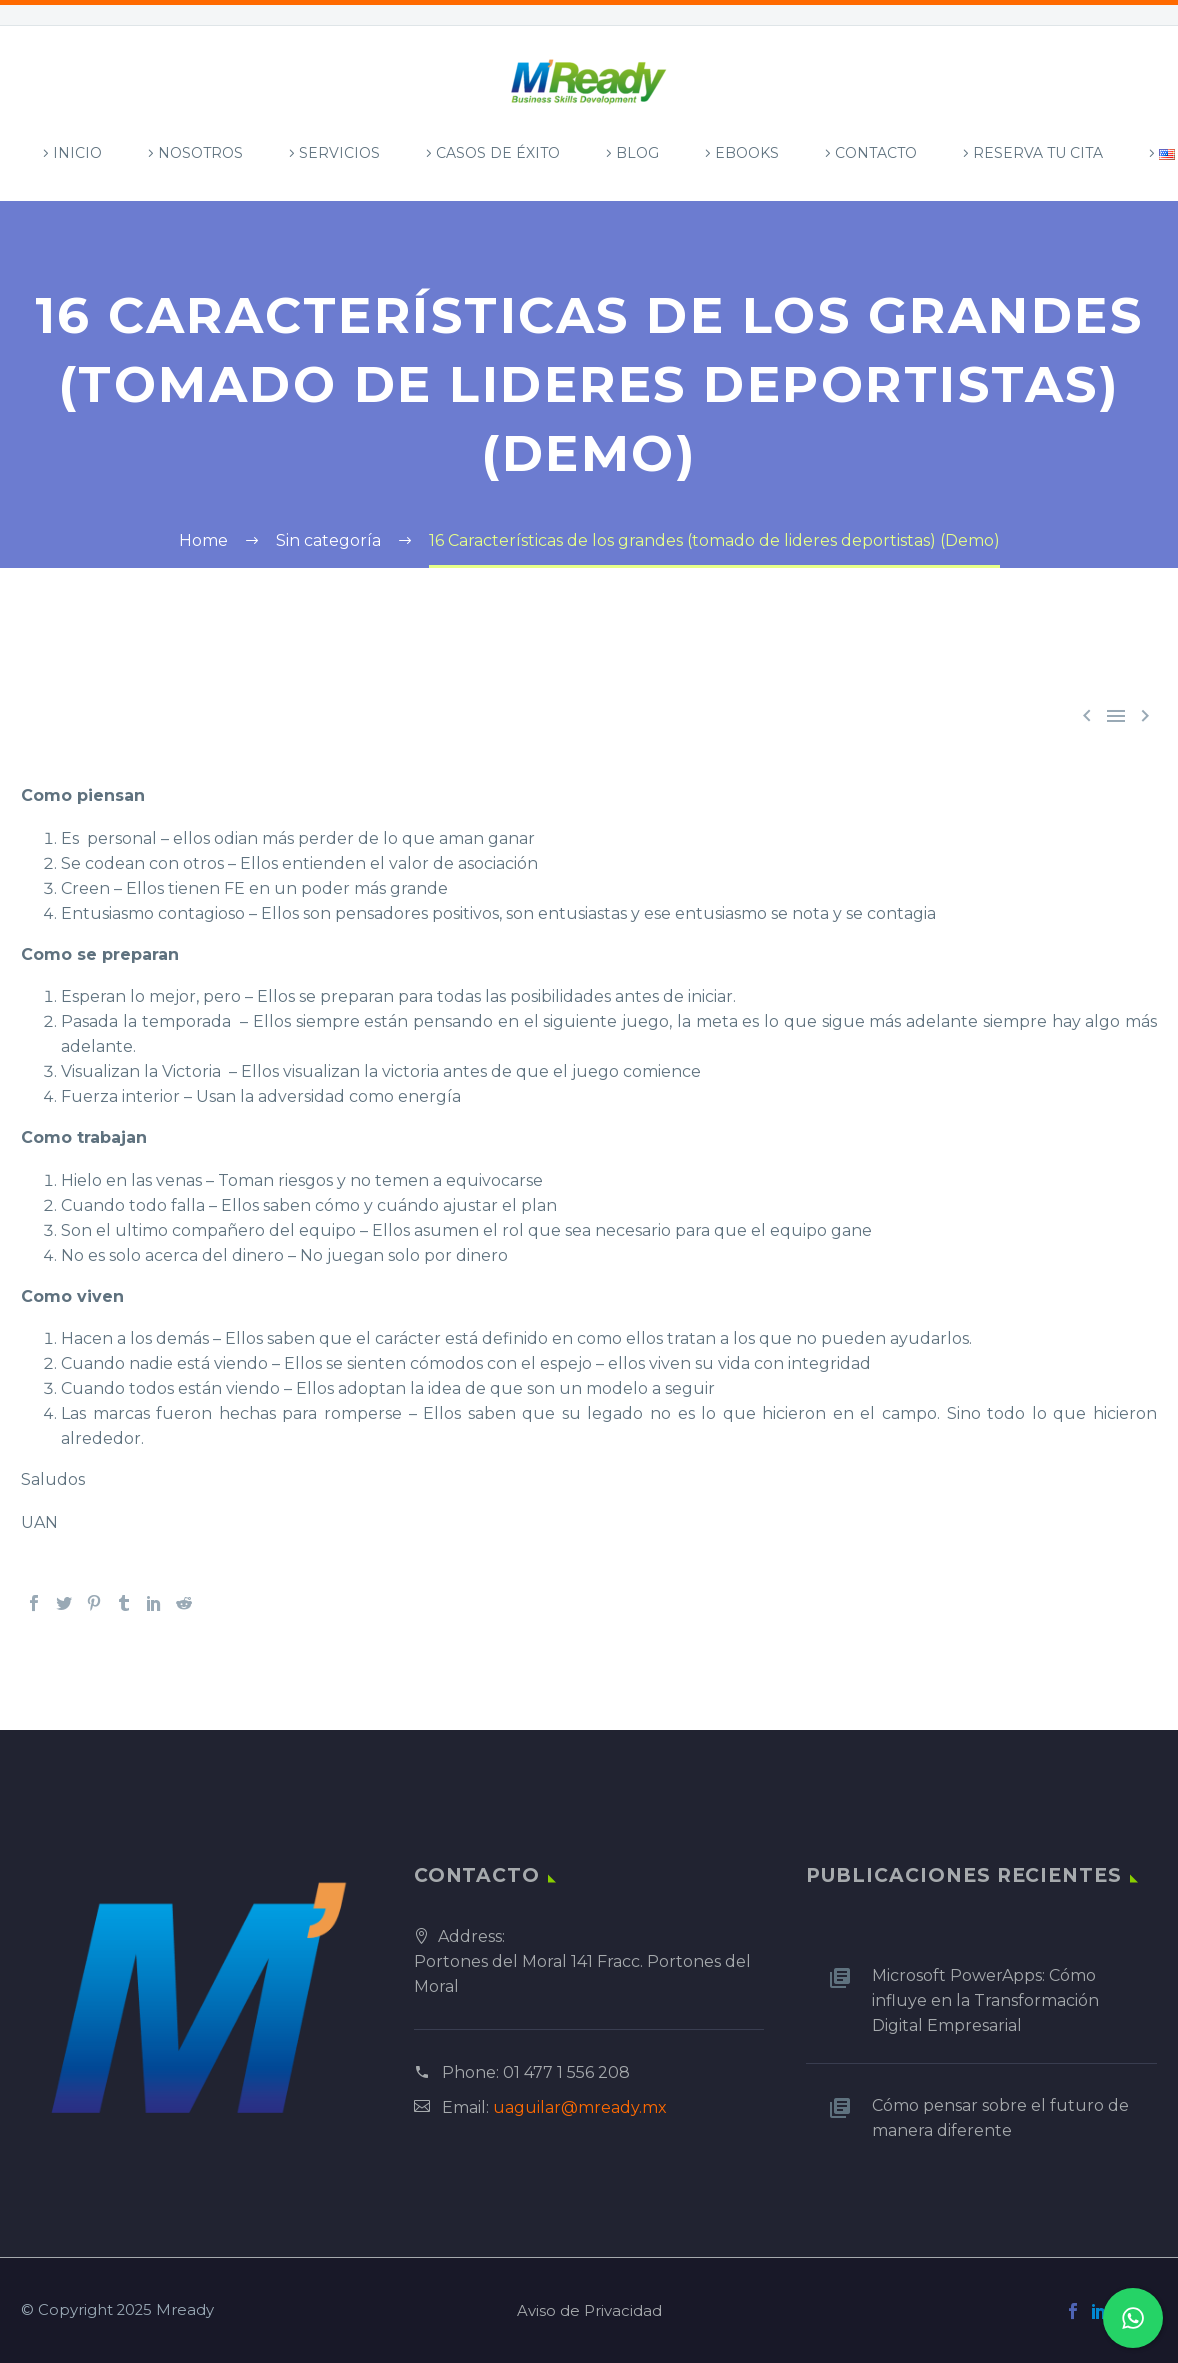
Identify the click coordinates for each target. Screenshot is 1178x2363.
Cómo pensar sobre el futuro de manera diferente (1000, 2118)
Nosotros (200, 153)
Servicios (339, 153)
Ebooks (747, 153)
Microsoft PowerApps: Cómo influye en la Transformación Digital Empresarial (985, 2000)
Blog (637, 153)
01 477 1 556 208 (566, 2072)
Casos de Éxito (498, 153)
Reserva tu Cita (1038, 153)
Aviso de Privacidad (589, 2311)
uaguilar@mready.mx (580, 2107)
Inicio (77, 153)
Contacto (876, 153)
